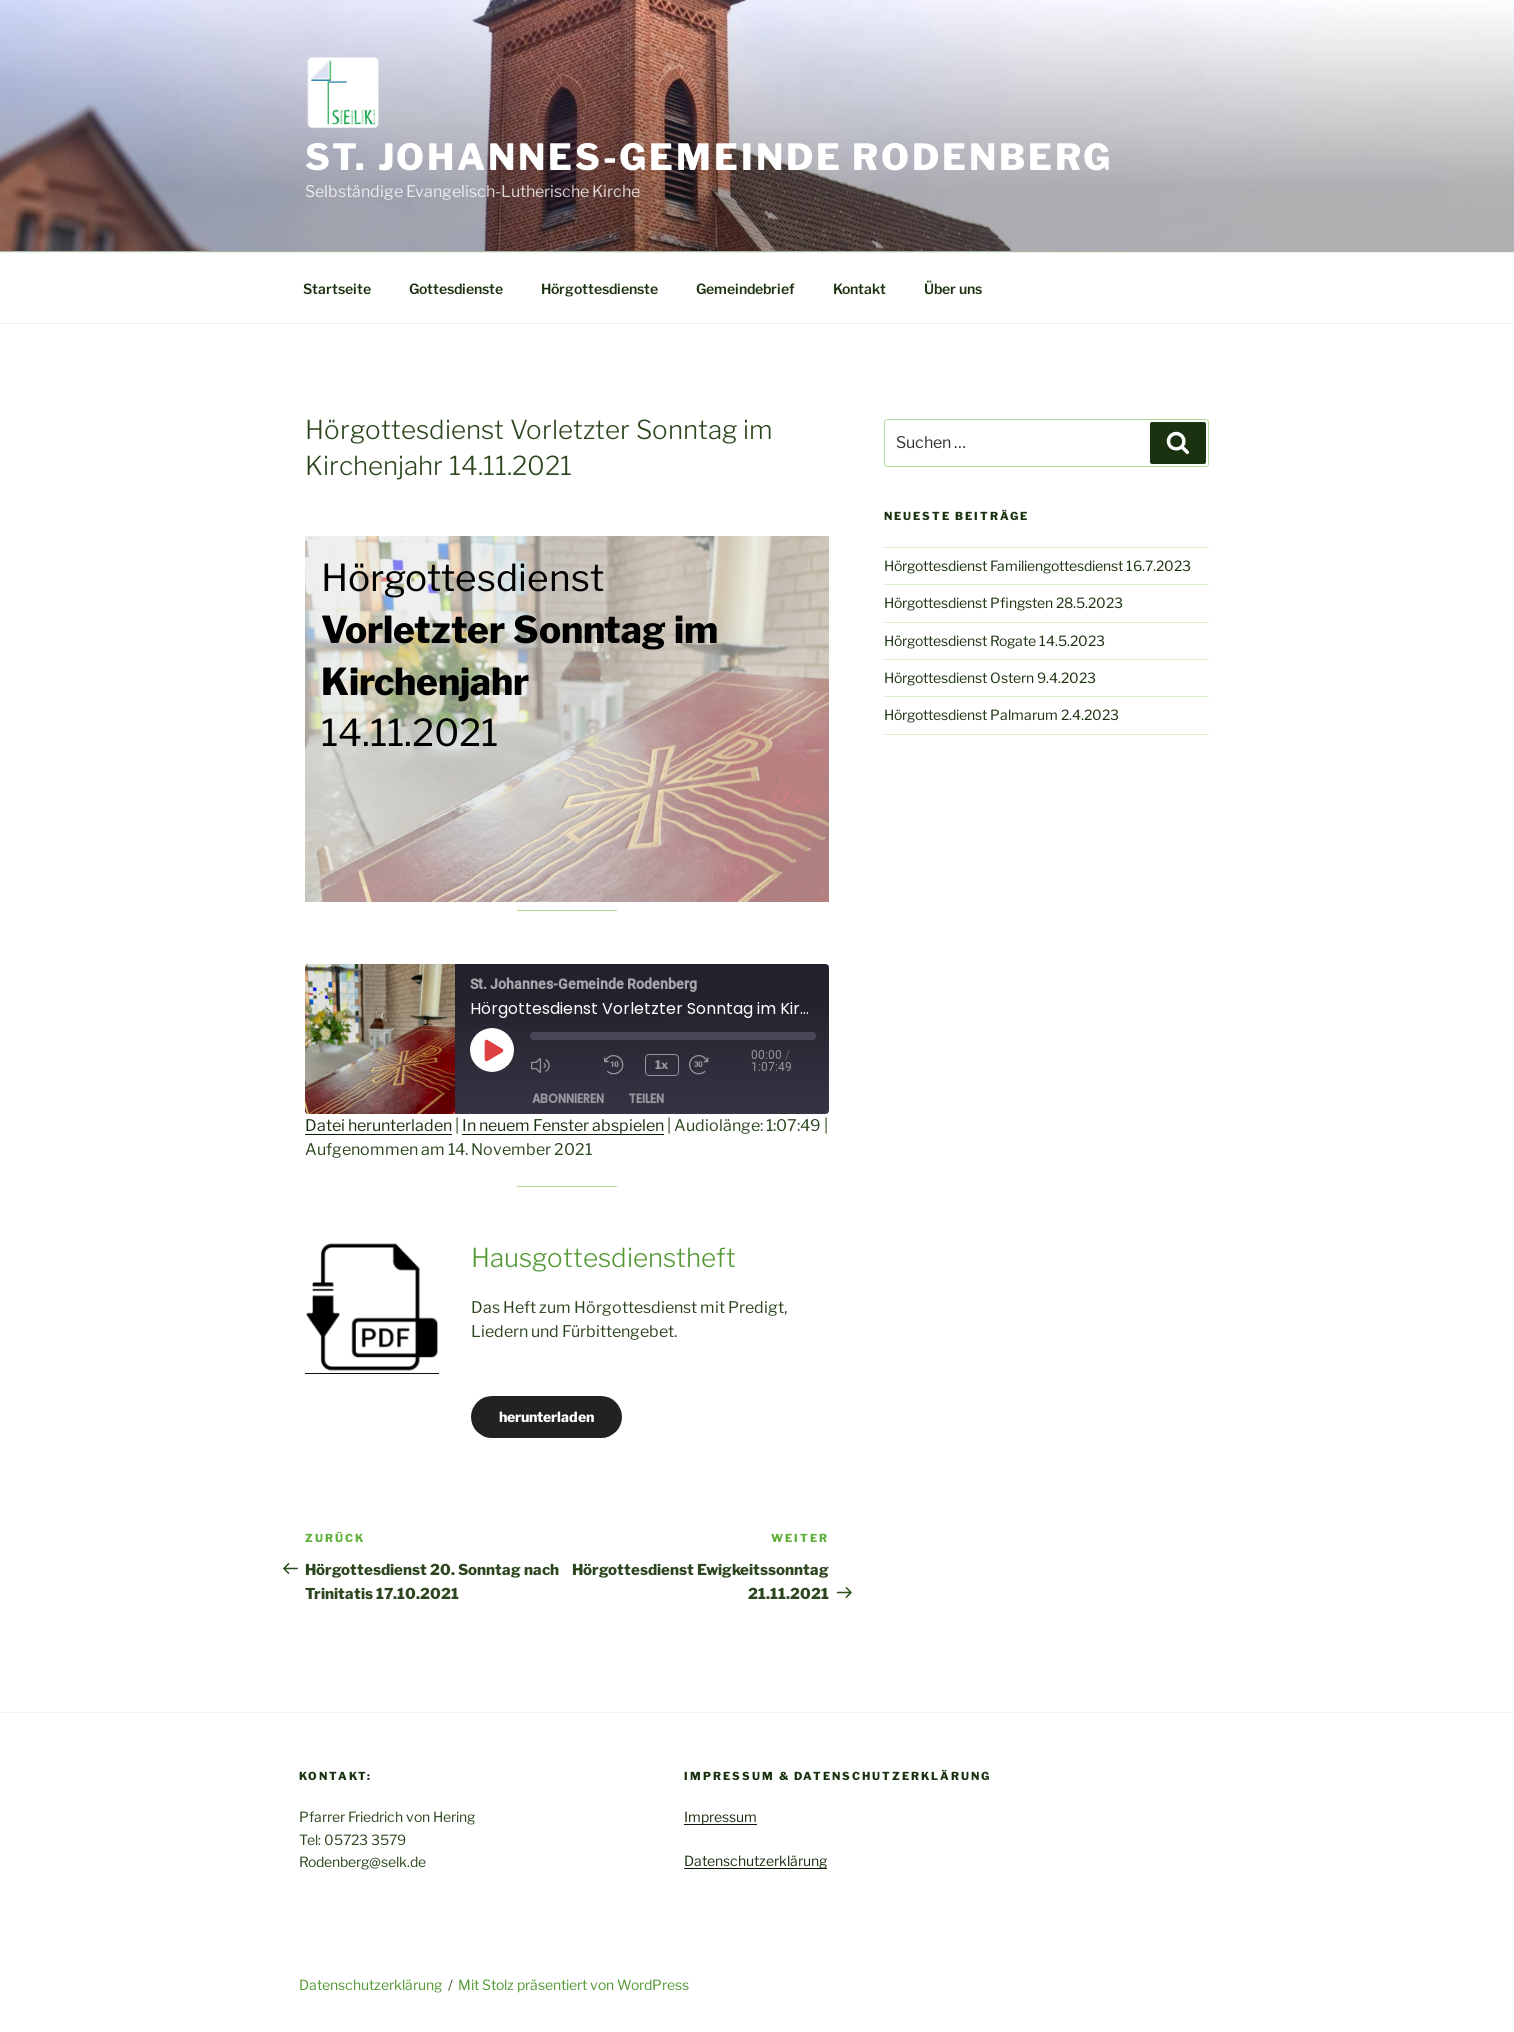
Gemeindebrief (745, 288)
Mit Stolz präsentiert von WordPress (573, 1984)
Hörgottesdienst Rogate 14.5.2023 (994, 640)
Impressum (720, 1816)
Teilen (646, 1097)
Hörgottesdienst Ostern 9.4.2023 (990, 677)
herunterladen (546, 1416)
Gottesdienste (456, 288)
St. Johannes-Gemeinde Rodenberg (709, 157)
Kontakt (859, 288)
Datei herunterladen (378, 1125)
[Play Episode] (492, 1050)
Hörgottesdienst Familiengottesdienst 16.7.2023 (1037, 565)
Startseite (337, 288)
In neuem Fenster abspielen (563, 1125)
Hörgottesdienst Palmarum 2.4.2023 (1001, 714)
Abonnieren (568, 1097)
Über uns (953, 288)
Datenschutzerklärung (755, 1860)
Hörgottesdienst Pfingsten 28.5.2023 (1003, 602)
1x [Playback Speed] (662, 1064)
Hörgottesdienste (599, 288)
